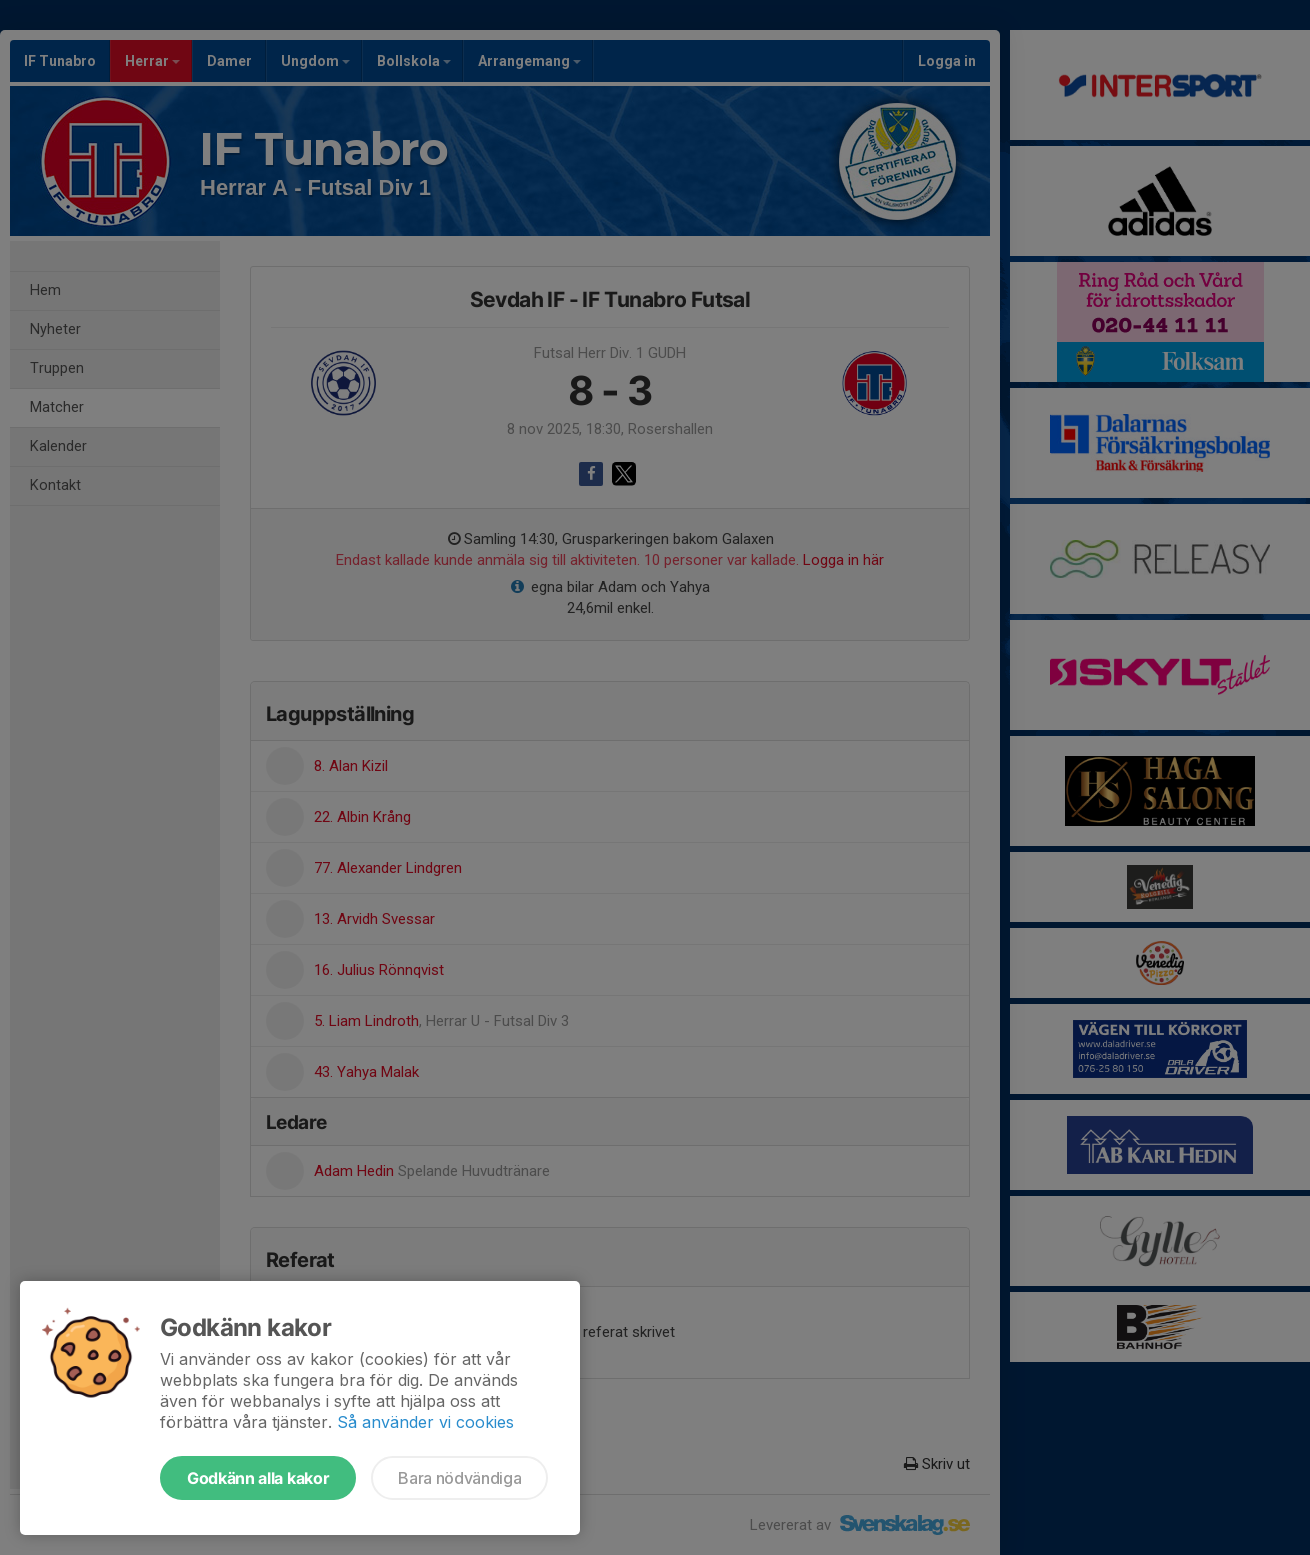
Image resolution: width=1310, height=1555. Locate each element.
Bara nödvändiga (459, 1478)
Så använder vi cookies (425, 1422)
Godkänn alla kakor (258, 1478)
